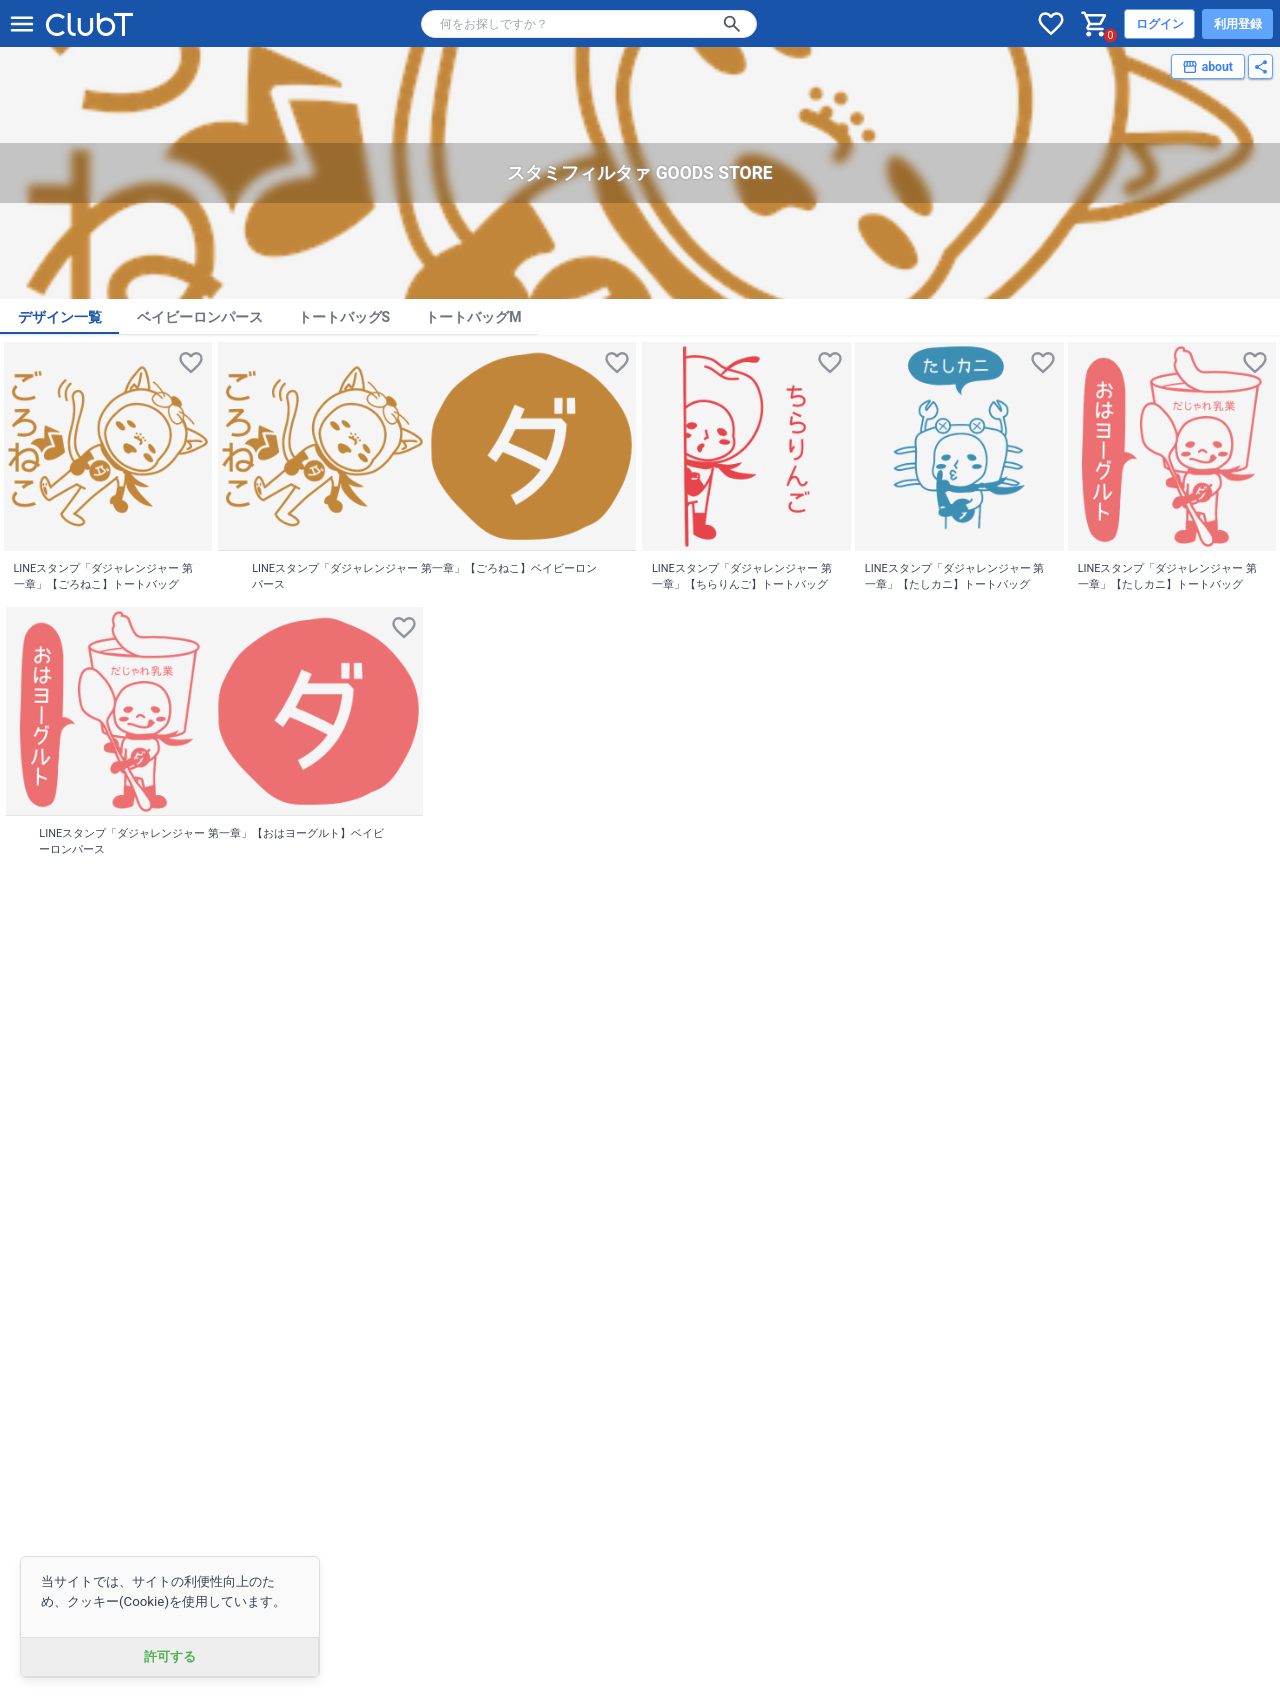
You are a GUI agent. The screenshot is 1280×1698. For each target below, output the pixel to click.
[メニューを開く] (22, 24)
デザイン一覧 (60, 317)
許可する (170, 1656)
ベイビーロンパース (200, 317)
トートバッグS (344, 317)
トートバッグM (473, 317)
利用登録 (1238, 24)
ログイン (1160, 24)
